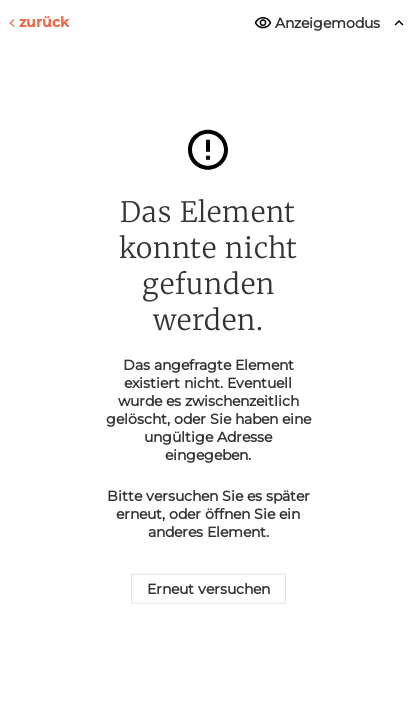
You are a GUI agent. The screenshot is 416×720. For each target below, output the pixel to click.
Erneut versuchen (208, 589)
